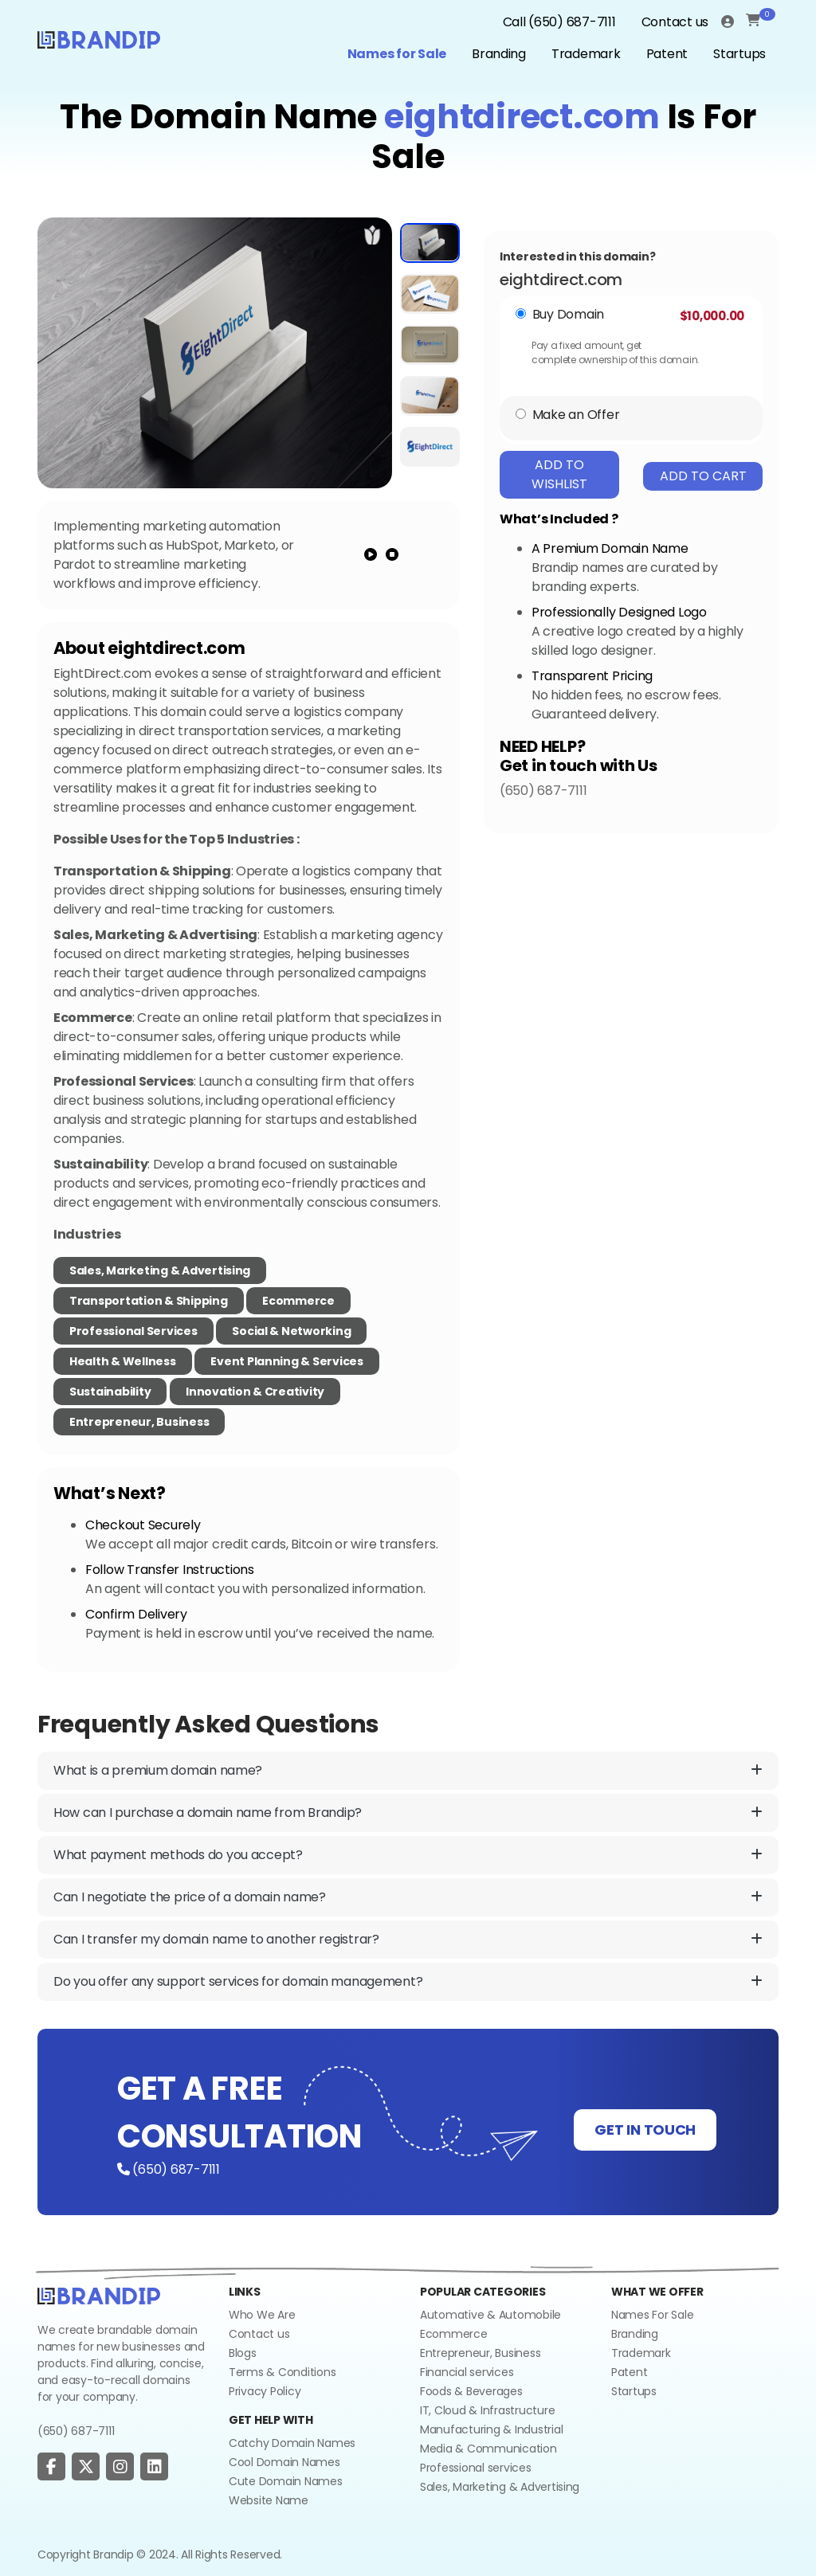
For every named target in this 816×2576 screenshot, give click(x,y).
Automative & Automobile (490, 2315)
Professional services (476, 2468)
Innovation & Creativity (255, 1392)
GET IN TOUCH (645, 2129)
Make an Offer (576, 414)
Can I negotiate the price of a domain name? (408, 1897)
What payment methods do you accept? (408, 1855)
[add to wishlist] (372, 235)
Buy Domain (568, 314)
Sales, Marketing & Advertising (159, 1270)
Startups (739, 54)
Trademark (586, 54)
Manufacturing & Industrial (491, 2429)
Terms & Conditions (282, 2372)
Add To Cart (703, 476)
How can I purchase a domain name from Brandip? (408, 1812)
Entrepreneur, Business (139, 1422)
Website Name (268, 2500)
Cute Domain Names (286, 2481)
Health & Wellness (122, 1361)
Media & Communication (488, 2449)
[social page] (51, 2467)
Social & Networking (291, 1331)
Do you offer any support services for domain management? (408, 1981)
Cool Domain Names (284, 2462)
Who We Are (262, 2315)
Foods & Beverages (471, 2391)
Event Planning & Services (286, 1361)
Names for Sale (396, 54)
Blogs (243, 2353)
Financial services (466, 2372)
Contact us (674, 22)
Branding (499, 54)
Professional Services (133, 1331)
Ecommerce (298, 1301)
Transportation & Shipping (148, 1301)
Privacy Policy (264, 2391)
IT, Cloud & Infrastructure (487, 2410)
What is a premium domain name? (408, 1770)
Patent (667, 54)
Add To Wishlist (559, 474)
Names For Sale (652, 2315)
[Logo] (98, 38)
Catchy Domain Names (292, 2443)
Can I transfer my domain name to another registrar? (408, 1939)
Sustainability (110, 1392)
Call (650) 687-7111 (559, 22)
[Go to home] (98, 2295)
